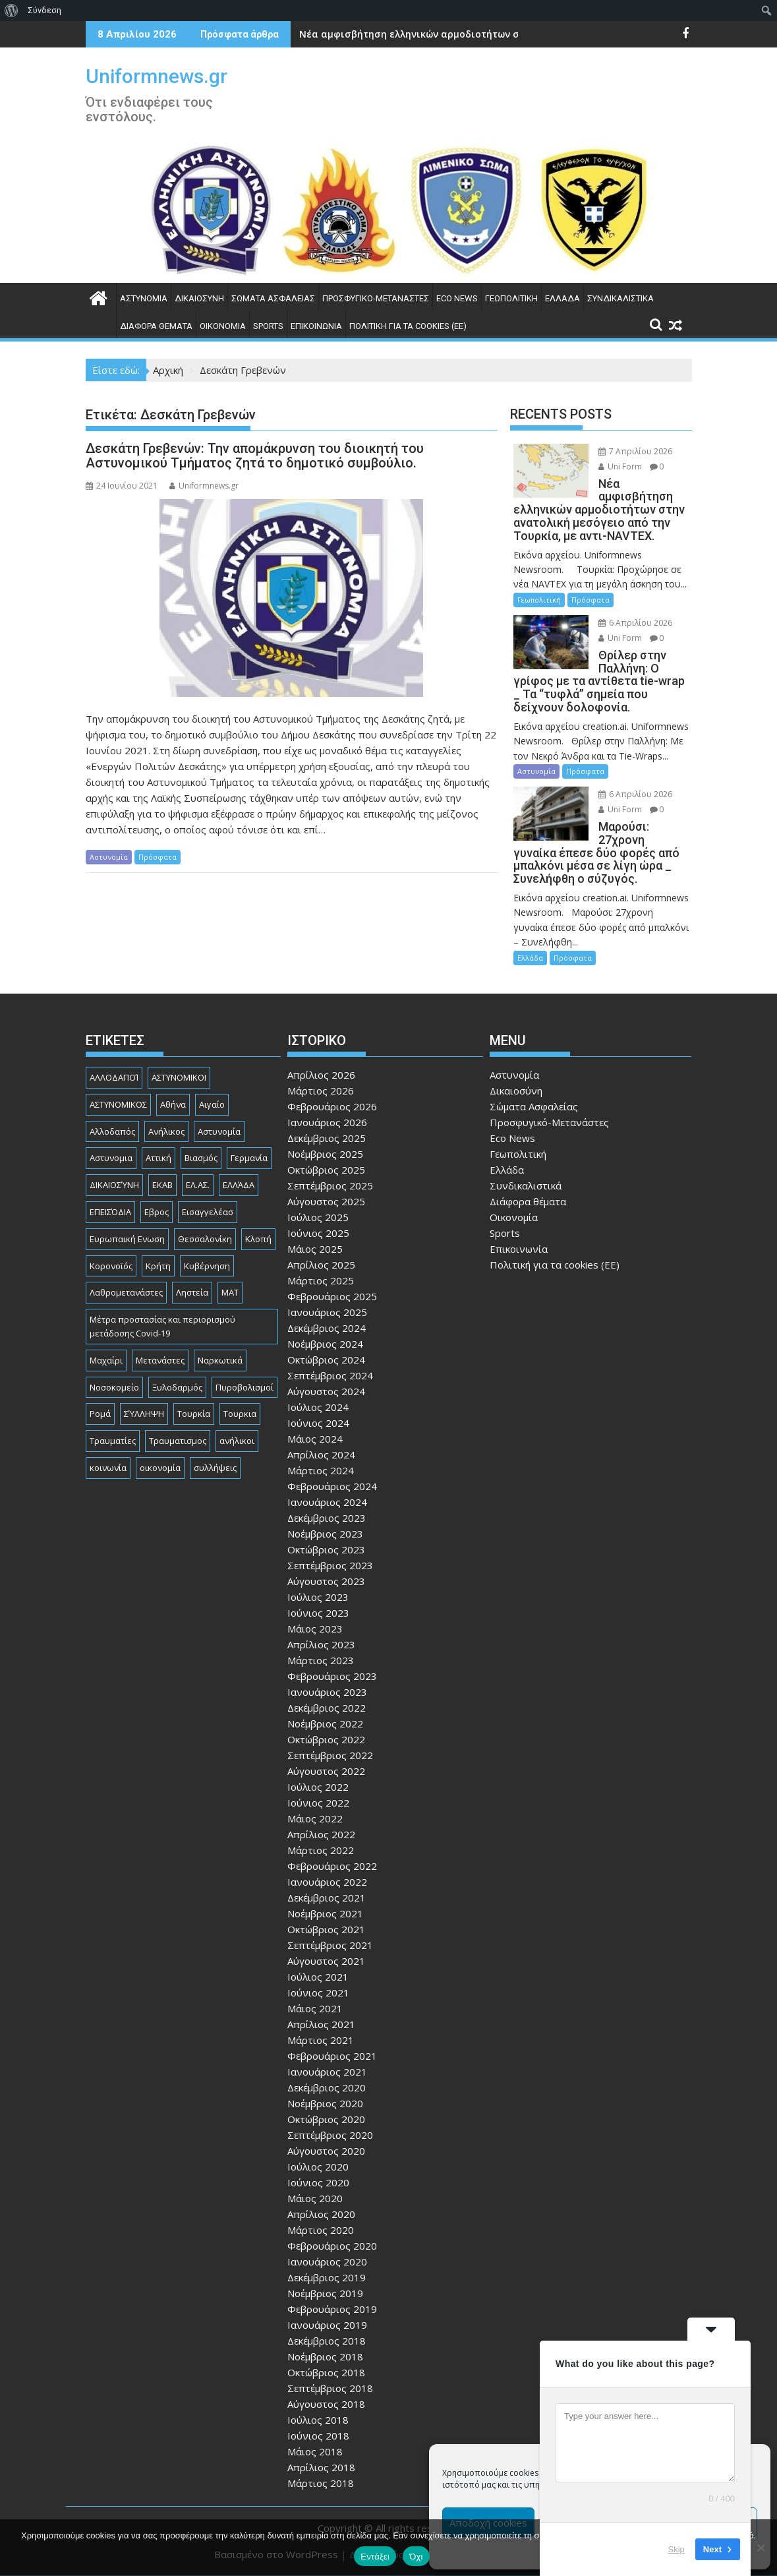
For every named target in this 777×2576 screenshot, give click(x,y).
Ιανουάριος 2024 (327, 1502)
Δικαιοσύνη (199, 298)
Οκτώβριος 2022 (326, 1739)
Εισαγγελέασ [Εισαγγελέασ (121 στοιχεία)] (207, 1212)
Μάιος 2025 (315, 1248)
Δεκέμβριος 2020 (326, 2087)
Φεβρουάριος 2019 (332, 2309)
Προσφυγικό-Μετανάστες (375, 298)
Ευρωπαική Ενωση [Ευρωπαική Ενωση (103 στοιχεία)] (127, 1239)
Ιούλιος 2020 (318, 2166)
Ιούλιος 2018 (318, 2419)
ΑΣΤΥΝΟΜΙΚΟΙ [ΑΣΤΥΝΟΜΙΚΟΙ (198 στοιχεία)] (179, 1077)
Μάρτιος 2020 (320, 2229)
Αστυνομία (143, 298)
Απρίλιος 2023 (321, 1644)
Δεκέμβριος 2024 (326, 1327)
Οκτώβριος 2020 (326, 2119)
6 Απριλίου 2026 (635, 622)
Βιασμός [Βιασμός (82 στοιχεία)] (201, 1158)
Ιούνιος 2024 (318, 1422)
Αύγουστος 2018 (326, 2404)
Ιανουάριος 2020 (327, 2261)
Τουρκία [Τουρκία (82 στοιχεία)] (193, 1414)
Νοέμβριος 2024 (325, 1343)
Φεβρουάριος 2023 (332, 1676)
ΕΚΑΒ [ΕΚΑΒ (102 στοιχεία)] (162, 1185)
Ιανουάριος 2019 (327, 2324)
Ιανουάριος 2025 (327, 1312)
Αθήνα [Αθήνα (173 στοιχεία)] (173, 1104)
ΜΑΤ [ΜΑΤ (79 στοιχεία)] (230, 1292)
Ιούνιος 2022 (318, 1802)
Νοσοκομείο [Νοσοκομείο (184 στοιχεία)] (114, 1387)
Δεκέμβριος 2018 (326, 2340)
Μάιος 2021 (315, 2008)
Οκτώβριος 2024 (326, 1359)
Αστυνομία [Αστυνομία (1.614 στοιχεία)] (219, 1131)
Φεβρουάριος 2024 (332, 1486)
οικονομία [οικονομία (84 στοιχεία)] (160, 1468)
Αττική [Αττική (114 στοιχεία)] (158, 1158)
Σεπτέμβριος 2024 (330, 1375)
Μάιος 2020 (315, 2198)
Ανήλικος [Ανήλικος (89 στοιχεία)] (166, 1131)
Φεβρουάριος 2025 (332, 1296)
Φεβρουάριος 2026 (332, 1106)
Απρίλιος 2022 (321, 1834)
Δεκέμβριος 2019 (326, 2277)
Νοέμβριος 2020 (325, 2103)
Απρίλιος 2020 (321, 2214)
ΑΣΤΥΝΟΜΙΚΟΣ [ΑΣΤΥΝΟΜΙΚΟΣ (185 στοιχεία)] (118, 1104)
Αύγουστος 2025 (326, 1201)
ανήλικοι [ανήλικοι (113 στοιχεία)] (236, 1441)
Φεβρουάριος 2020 (332, 2245)
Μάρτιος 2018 (320, 2483)
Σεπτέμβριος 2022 (330, 1755)
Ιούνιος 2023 (318, 1612)
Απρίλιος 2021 (321, 2024)
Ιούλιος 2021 (318, 1976)
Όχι (416, 2556)
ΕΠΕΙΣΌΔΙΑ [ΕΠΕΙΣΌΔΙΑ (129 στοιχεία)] (110, 1212)
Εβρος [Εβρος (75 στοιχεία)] (156, 1212)
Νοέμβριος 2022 (325, 1723)
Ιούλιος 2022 (318, 1786)
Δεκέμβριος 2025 (326, 1138)
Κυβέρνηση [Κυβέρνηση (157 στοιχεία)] (207, 1266)
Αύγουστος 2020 (326, 2150)
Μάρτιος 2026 (320, 1090)
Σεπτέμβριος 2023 (330, 1565)
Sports (268, 326)
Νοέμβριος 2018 (325, 2356)
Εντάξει (374, 2556)
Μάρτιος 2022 (320, 1850)
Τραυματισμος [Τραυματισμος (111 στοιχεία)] (177, 1441)
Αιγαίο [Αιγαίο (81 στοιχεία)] (212, 1104)
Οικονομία (223, 326)
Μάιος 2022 (315, 1818)
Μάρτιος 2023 (320, 1660)
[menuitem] (11, 10)
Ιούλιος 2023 (318, 1596)
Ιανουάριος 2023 (327, 1691)
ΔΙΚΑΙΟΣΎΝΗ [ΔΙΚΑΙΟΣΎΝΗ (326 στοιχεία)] (114, 1185)
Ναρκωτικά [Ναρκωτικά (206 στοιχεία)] (220, 1360)
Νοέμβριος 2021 (325, 1913)
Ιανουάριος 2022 (327, 1881)
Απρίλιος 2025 (321, 1264)
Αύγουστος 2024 (326, 1391)
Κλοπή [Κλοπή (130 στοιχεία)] (258, 1239)
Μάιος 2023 (315, 1628)
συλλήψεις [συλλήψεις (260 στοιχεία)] (215, 1468)
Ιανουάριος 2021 (327, 2071)
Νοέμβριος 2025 (325, 1153)
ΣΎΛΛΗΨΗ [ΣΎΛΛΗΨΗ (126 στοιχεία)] (144, 1414)
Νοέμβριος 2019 (325, 2293)
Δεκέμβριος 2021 (326, 1897)
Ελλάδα (562, 298)
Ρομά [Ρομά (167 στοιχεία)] (100, 1414)
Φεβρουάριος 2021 (332, 2055)
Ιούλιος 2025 (318, 1217)
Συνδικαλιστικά (620, 298)
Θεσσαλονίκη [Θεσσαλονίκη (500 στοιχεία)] (205, 1239)
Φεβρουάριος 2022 (332, 1865)
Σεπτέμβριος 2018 (330, 2388)
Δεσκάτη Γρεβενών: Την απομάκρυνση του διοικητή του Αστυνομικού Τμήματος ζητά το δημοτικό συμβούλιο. (255, 455)
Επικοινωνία (316, 326)
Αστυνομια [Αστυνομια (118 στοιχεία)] (111, 1158)
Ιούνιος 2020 (318, 2182)
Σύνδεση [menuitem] (44, 10)
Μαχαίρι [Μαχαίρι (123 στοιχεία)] (106, 1360)
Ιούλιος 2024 (318, 1407)
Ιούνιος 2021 (318, 1992)
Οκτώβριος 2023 (326, 1549)
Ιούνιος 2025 (318, 1233)
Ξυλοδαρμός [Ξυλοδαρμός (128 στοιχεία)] (177, 1387)
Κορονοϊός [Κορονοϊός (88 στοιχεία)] (111, 1266)
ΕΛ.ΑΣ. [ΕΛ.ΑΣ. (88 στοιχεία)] (198, 1185)
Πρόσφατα (157, 857)
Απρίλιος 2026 (321, 1074)
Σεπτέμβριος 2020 (330, 2135)
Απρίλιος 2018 (321, 2467)
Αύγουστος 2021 (326, 1960)
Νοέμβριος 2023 (325, 1533)
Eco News (457, 298)
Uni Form (620, 466)
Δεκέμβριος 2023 (326, 1517)
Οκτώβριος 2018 (326, 2372)
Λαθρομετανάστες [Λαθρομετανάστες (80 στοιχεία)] (126, 1292)
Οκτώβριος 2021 (326, 1929)
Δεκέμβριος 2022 (326, 1707)
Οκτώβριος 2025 (326, 1169)
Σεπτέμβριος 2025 (330, 1185)
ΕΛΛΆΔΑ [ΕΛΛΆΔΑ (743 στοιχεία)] (238, 1185)
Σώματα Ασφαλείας (273, 298)
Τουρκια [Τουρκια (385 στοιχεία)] (239, 1414)
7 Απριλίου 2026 (635, 451)
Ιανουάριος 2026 (327, 1122)
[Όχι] (760, 2547)
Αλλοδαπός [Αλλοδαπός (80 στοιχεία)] (112, 1131)
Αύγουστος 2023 (326, 1581)
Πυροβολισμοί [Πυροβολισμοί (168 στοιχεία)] (244, 1387)
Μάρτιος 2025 (320, 1280)
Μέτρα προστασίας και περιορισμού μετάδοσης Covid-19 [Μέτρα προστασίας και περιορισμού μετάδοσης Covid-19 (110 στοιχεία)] (162, 1326)
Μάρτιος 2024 (320, 1470)
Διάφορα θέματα (156, 326)
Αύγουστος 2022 (326, 1771)
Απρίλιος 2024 (321, 1454)
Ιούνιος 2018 (318, 2435)
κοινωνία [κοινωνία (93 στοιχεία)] (108, 1468)
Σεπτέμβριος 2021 (330, 1945)
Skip (676, 2549)
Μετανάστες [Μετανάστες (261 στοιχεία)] (160, 1360)
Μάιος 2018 (315, 2451)
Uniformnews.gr (156, 76)
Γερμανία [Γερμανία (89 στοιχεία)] (249, 1158)
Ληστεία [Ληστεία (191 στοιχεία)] (192, 1292)
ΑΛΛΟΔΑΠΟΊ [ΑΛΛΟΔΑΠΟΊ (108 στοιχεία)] (114, 1077)
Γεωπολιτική (511, 298)
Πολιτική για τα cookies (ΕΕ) (408, 326)
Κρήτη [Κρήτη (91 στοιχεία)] (158, 1266)
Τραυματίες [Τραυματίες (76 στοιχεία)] (113, 1441)
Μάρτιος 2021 (320, 2040)
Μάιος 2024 (315, 1438)
